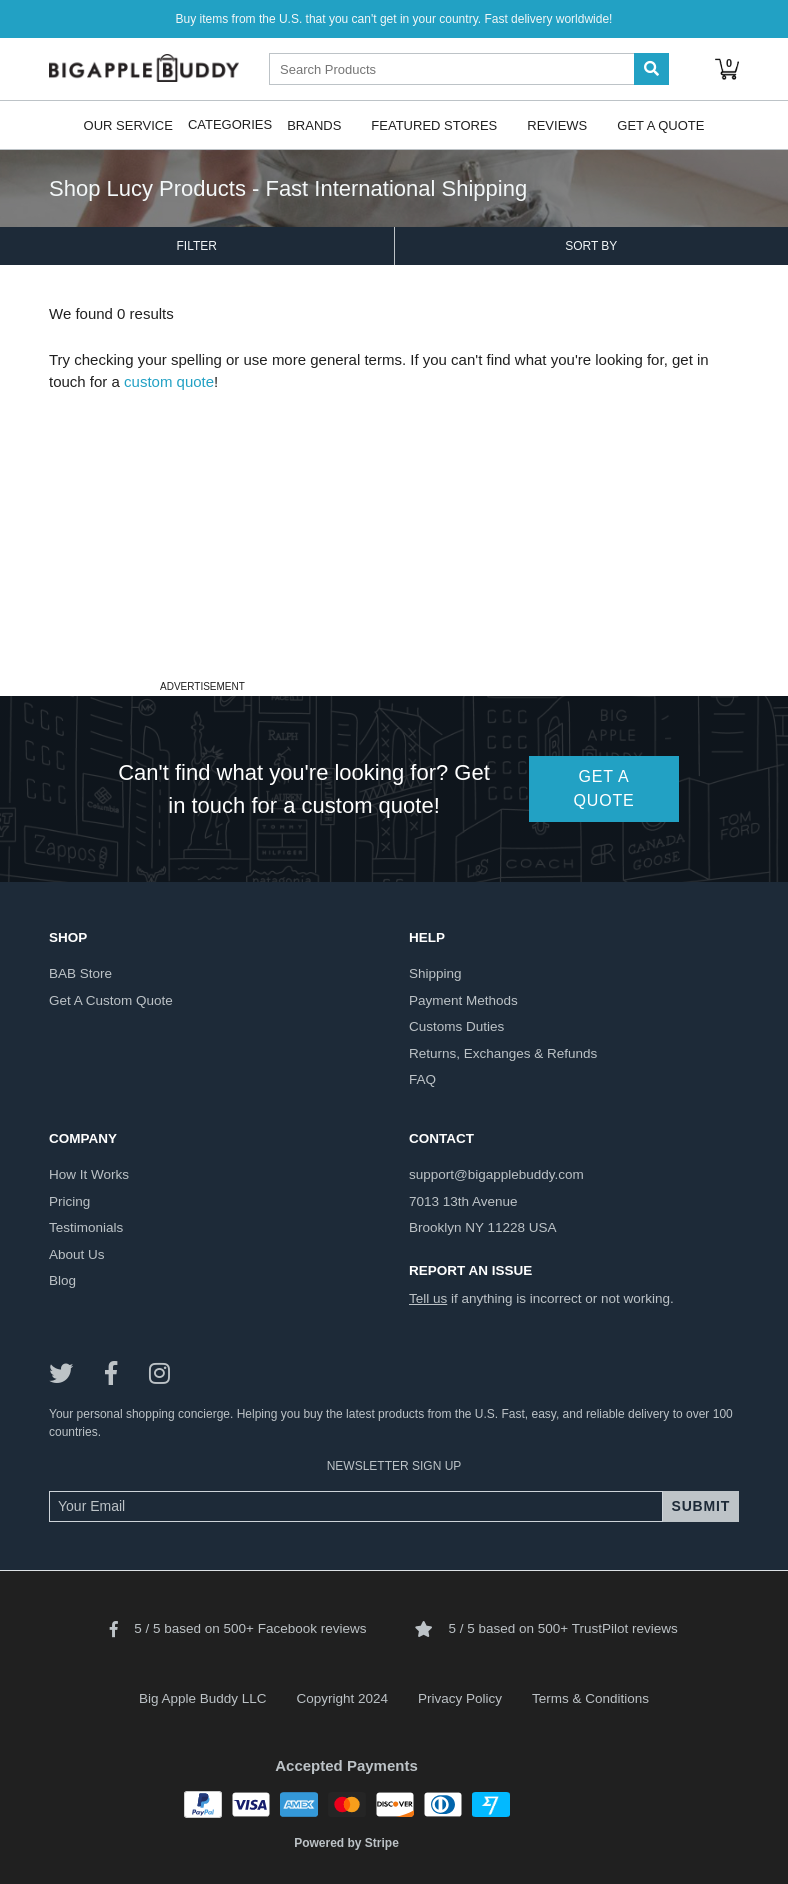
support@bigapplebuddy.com (496, 1174)
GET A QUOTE (604, 788)
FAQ (422, 1079)
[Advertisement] (394, 534)
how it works (89, 1174)
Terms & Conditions (590, 1698)
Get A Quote (660, 124)
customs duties (456, 1026)
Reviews (557, 124)
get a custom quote (111, 1000)
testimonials (86, 1227)
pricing (69, 1201)
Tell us (428, 1298)
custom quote (169, 381)
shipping (435, 973)
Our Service (128, 124)
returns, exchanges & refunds (503, 1053)
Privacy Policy (460, 1698)
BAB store (80, 973)
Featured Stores (434, 124)
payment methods (463, 1000)
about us (77, 1254)
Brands (314, 124)
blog (62, 1280)
